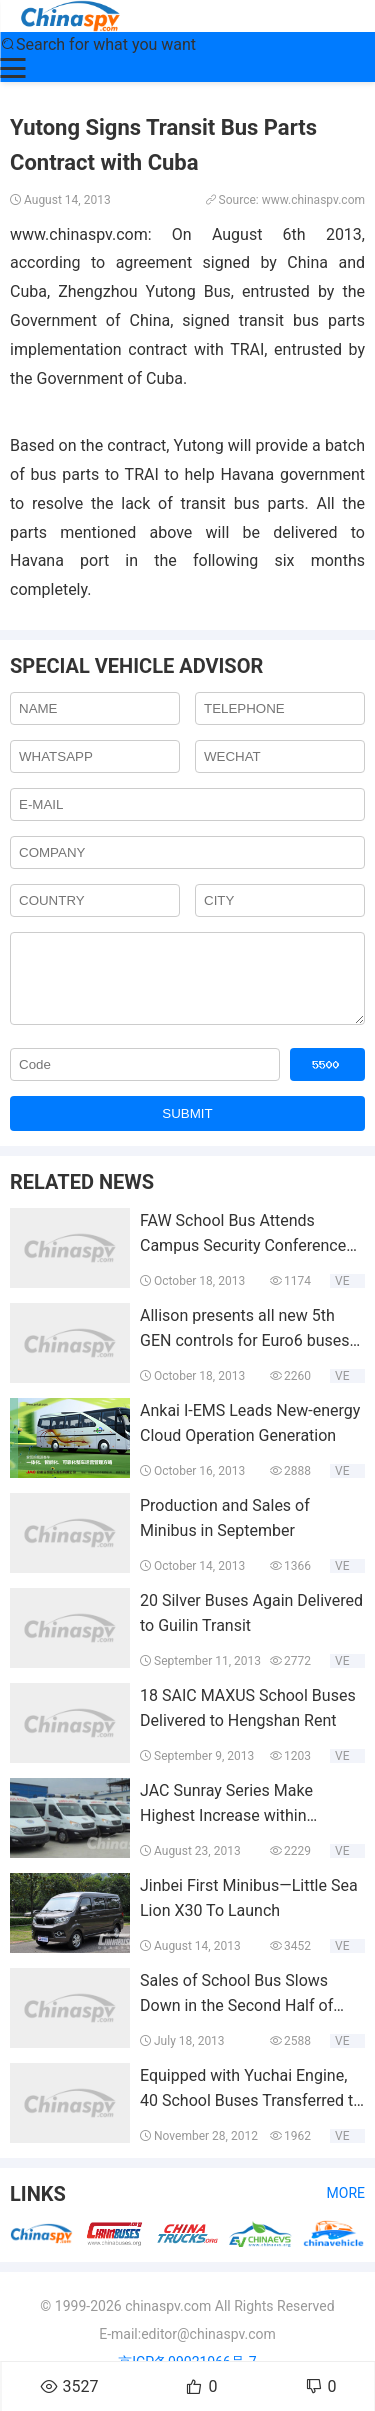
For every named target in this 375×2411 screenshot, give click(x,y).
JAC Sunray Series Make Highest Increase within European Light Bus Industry (239, 1831)
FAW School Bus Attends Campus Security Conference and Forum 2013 (243, 1261)
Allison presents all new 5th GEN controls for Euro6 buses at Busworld (244, 1356)
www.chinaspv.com (79, 234)
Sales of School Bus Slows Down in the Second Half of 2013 (236, 2021)
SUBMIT (187, 1128)
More (346, 2208)
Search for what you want (98, 44)
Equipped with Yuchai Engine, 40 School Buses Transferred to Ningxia (251, 2116)
